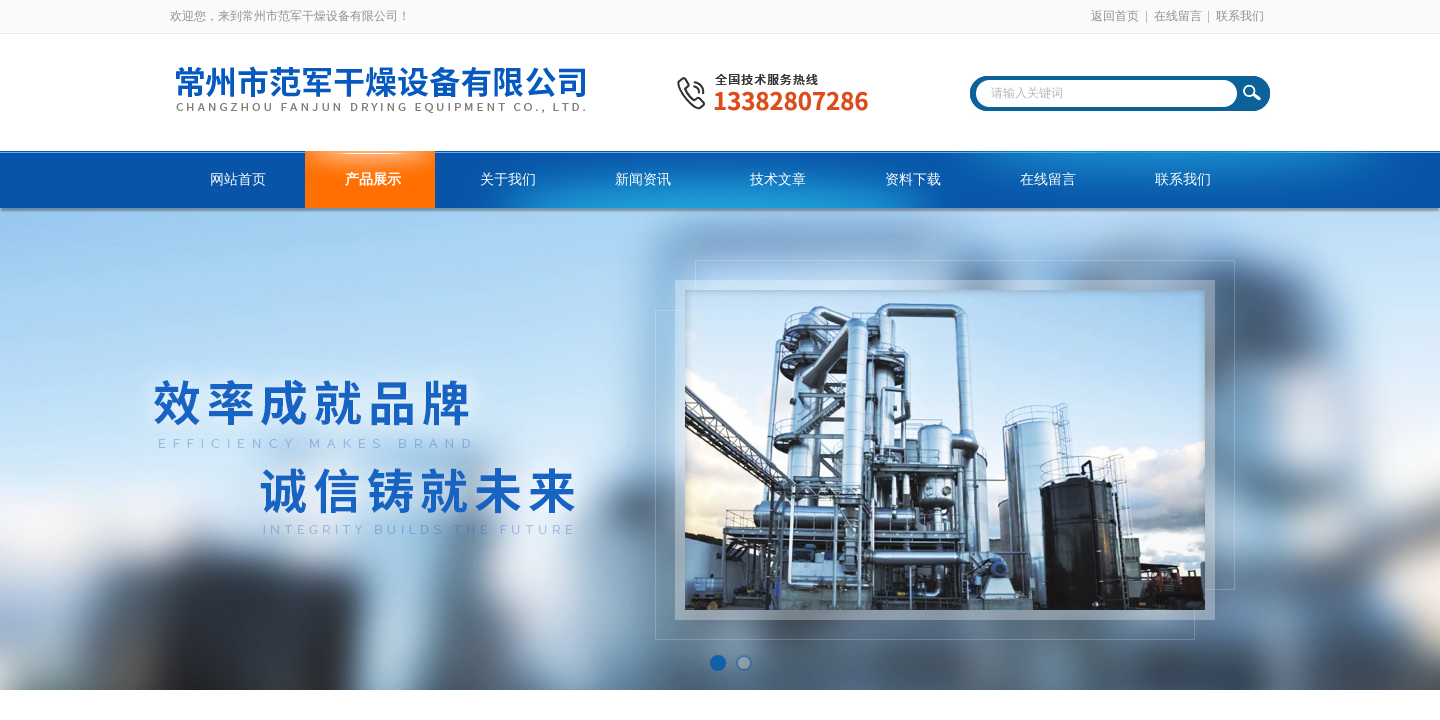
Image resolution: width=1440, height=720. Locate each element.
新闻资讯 (643, 179)
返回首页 (1115, 16)
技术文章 (778, 179)
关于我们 (508, 179)
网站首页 (238, 179)
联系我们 (1240, 16)
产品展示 (373, 179)
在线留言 (1178, 16)
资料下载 (913, 179)
